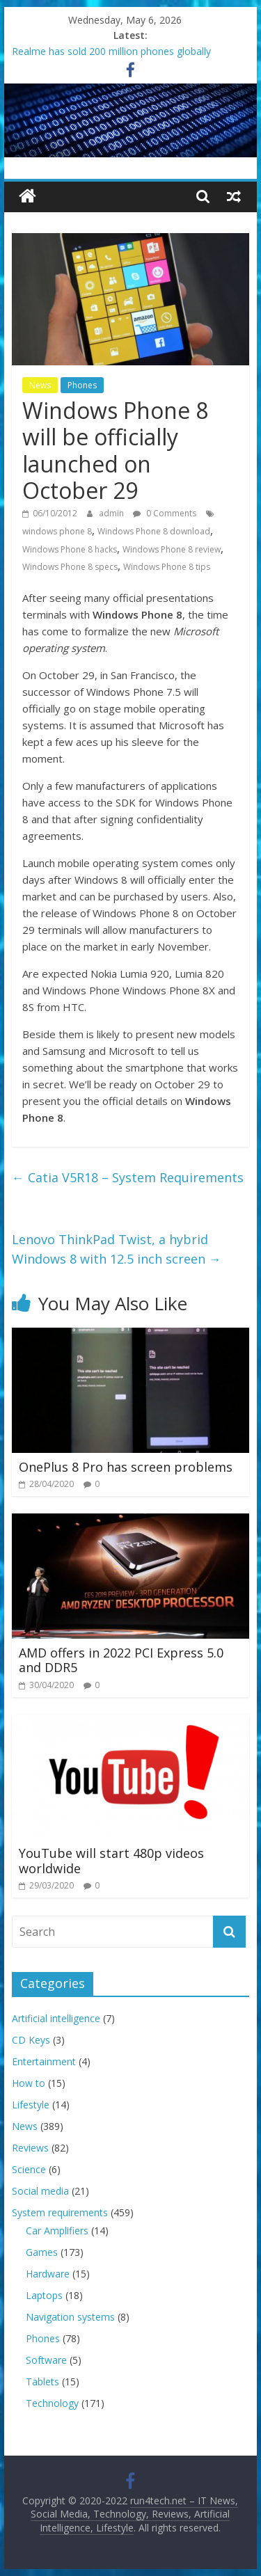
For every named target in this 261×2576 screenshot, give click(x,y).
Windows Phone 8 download (153, 531)
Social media (40, 2190)
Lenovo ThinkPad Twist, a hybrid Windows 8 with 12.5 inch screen (116, 1249)
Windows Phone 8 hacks (69, 549)
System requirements (60, 2212)
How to (28, 2083)
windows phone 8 (57, 531)
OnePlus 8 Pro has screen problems (125, 1466)
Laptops (44, 2295)
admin (112, 513)
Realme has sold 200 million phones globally (111, 51)
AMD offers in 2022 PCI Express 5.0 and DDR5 (121, 1660)
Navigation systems (70, 2316)
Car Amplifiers (57, 2230)
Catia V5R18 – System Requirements (128, 1177)
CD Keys (31, 2039)
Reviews (30, 2147)
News (40, 385)
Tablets (42, 2381)
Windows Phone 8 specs (70, 567)
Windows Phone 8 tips (166, 567)
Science (29, 2169)
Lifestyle (30, 2104)
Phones (82, 385)
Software (46, 2360)
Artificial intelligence (56, 2018)
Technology (52, 2403)
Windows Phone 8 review (171, 549)
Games (42, 2252)
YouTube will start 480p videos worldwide (111, 1861)
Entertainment (44, 2061)
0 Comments (164, 513)
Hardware (48, 2273)
